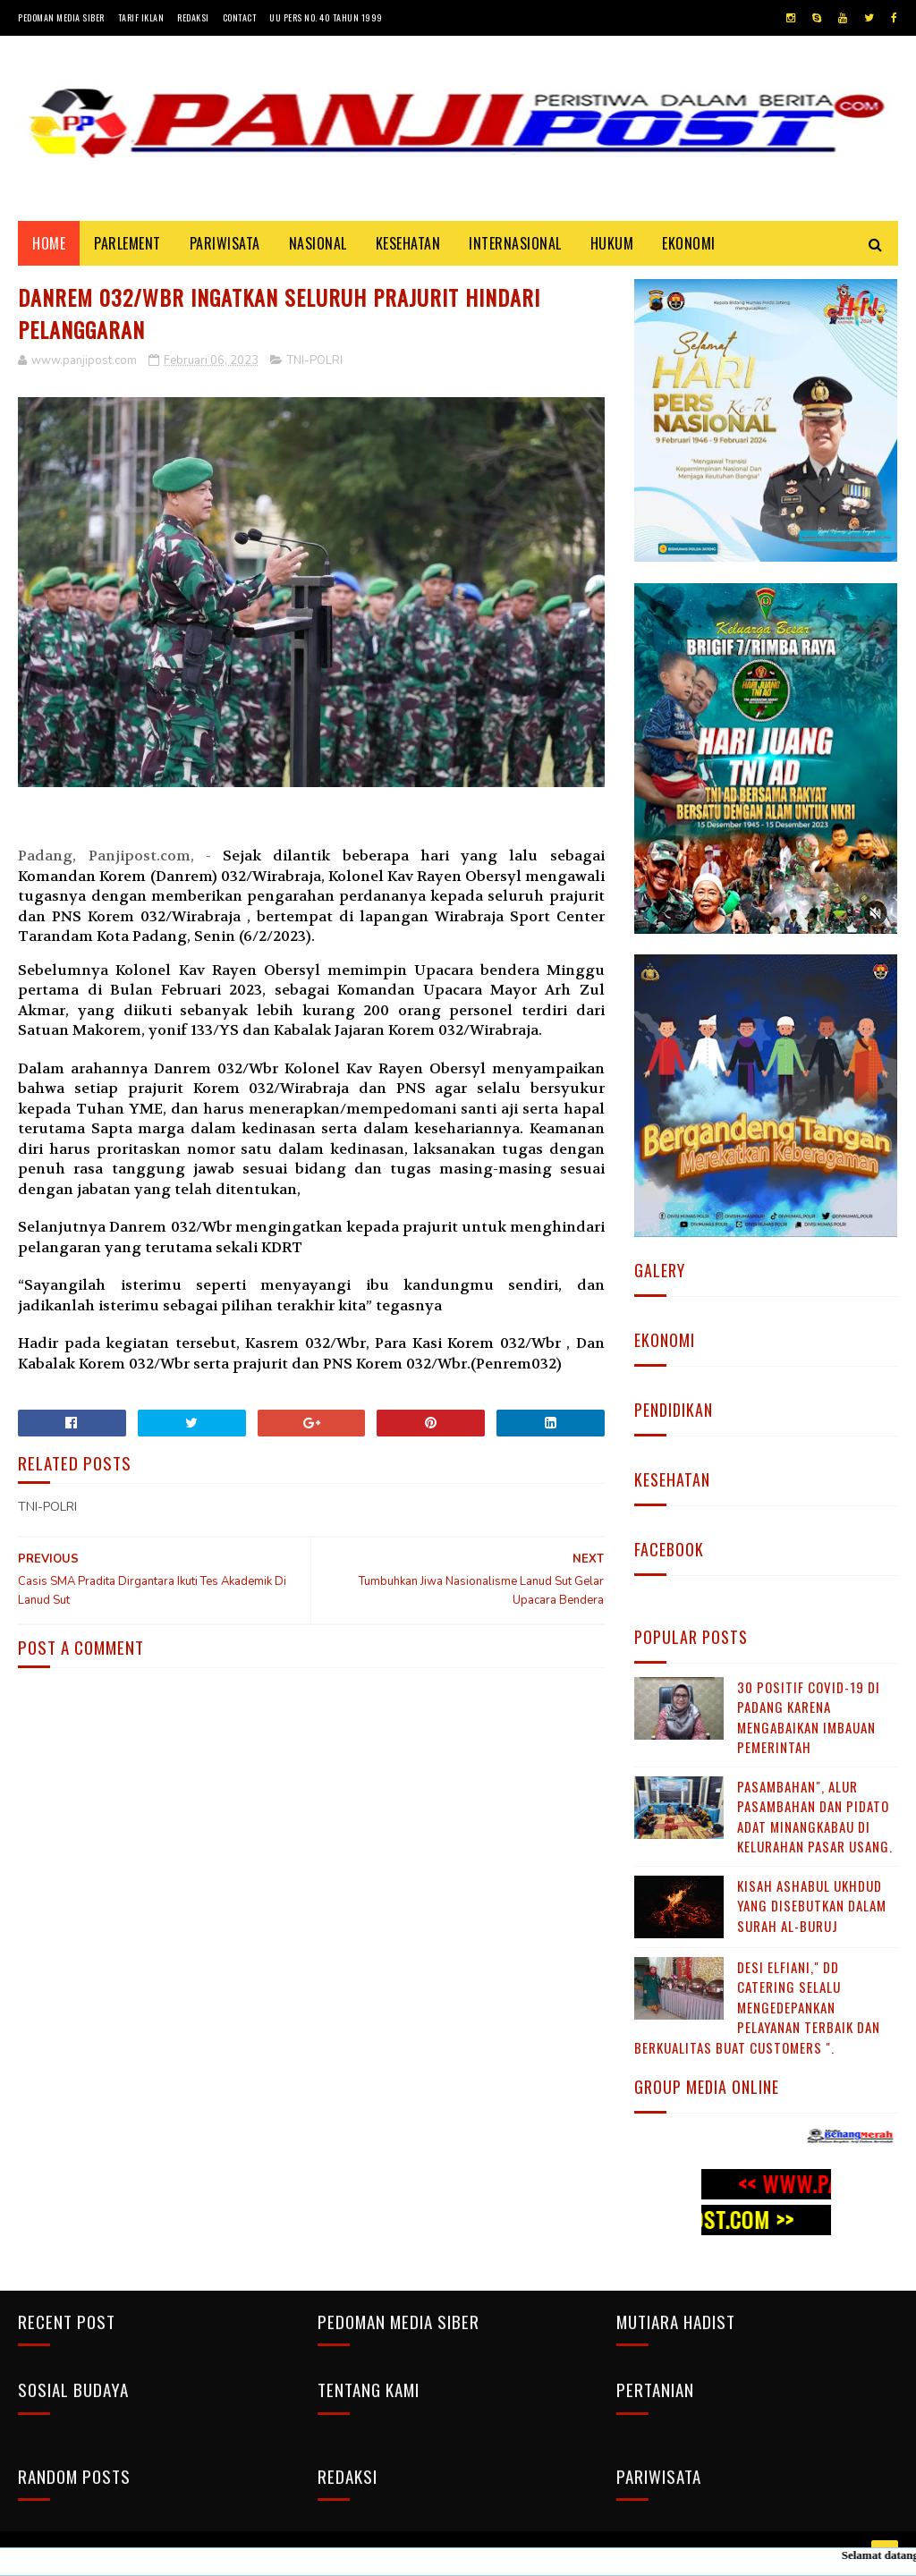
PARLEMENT (127, 243)
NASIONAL (318, 243)
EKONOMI (689, 243)
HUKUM (612, 243)
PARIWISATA (225, 243)
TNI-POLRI (315, 360)
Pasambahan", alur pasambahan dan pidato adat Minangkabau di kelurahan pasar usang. (815, 1816)
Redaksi (193, 17)
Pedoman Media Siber (61, 17)
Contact (240, 17)
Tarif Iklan (141, 17)
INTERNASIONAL (515, 243)
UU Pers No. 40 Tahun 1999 (326, 17)
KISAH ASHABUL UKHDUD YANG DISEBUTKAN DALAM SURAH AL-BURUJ (811, 1906)
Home (48, 243)
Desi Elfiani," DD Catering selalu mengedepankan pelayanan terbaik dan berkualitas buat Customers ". (757, 2007)
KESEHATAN (408, 243)
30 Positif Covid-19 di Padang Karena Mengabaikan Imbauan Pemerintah (808, 1717)
